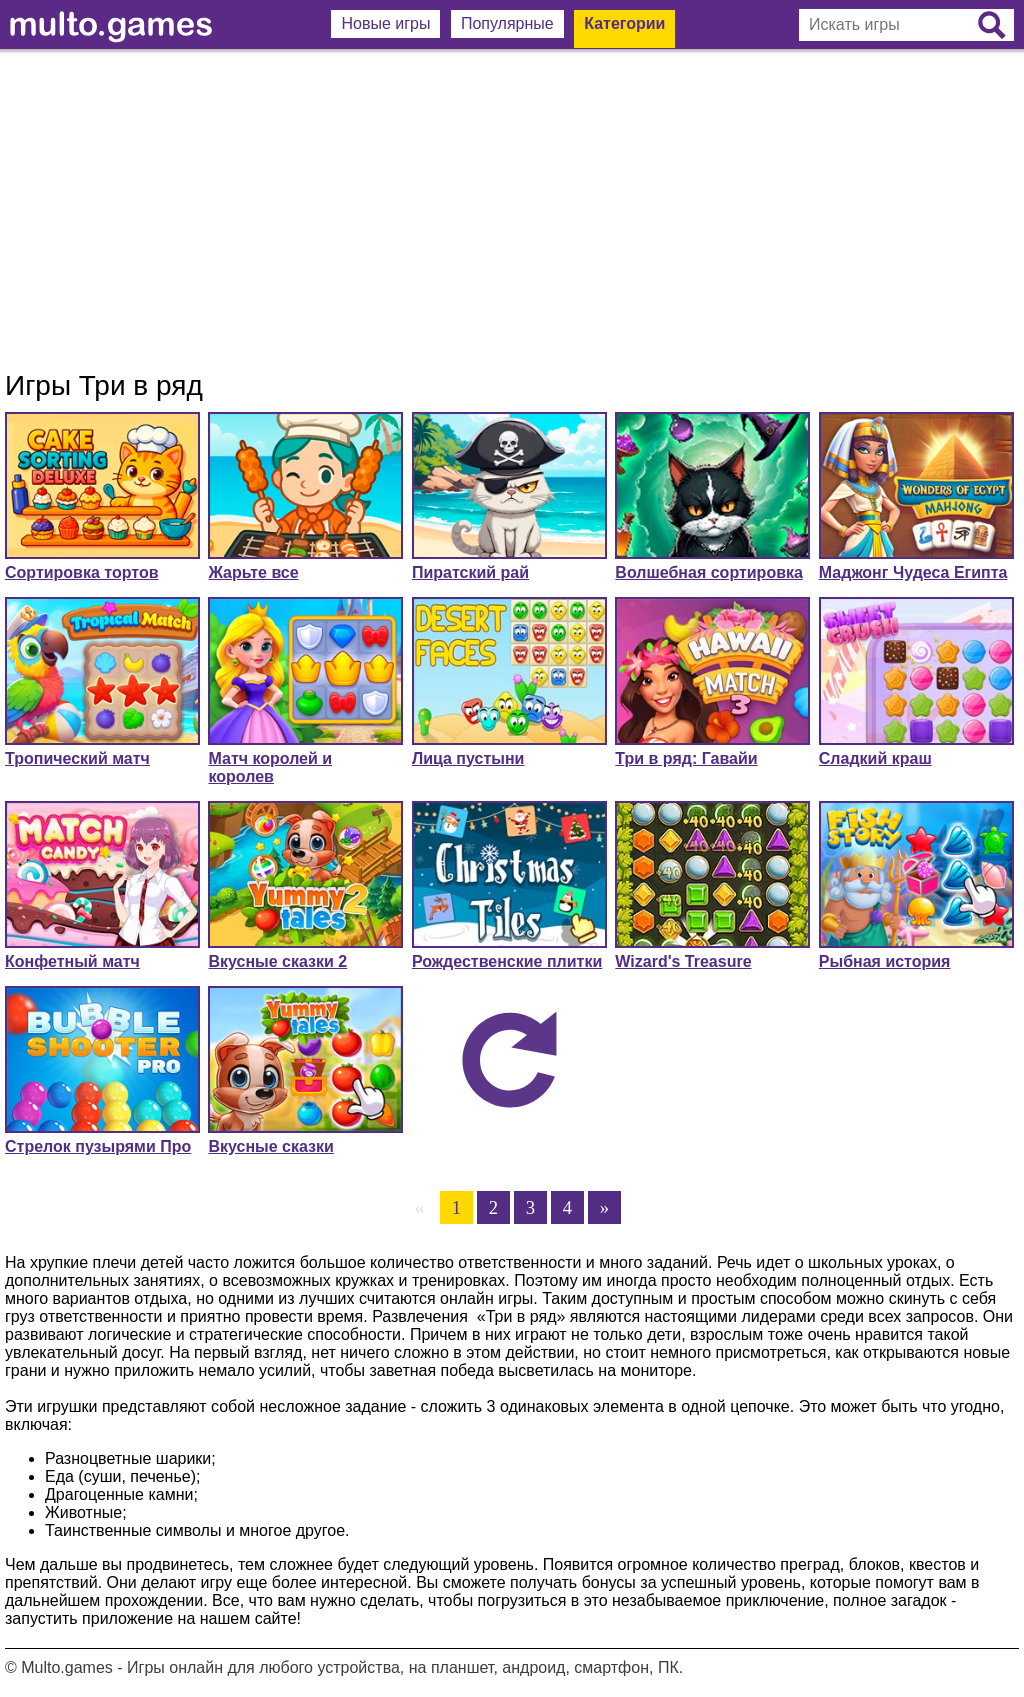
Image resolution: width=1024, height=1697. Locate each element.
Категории (624, 23)
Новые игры (385, 23)
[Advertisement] (512, 210)
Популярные (507, 23)
